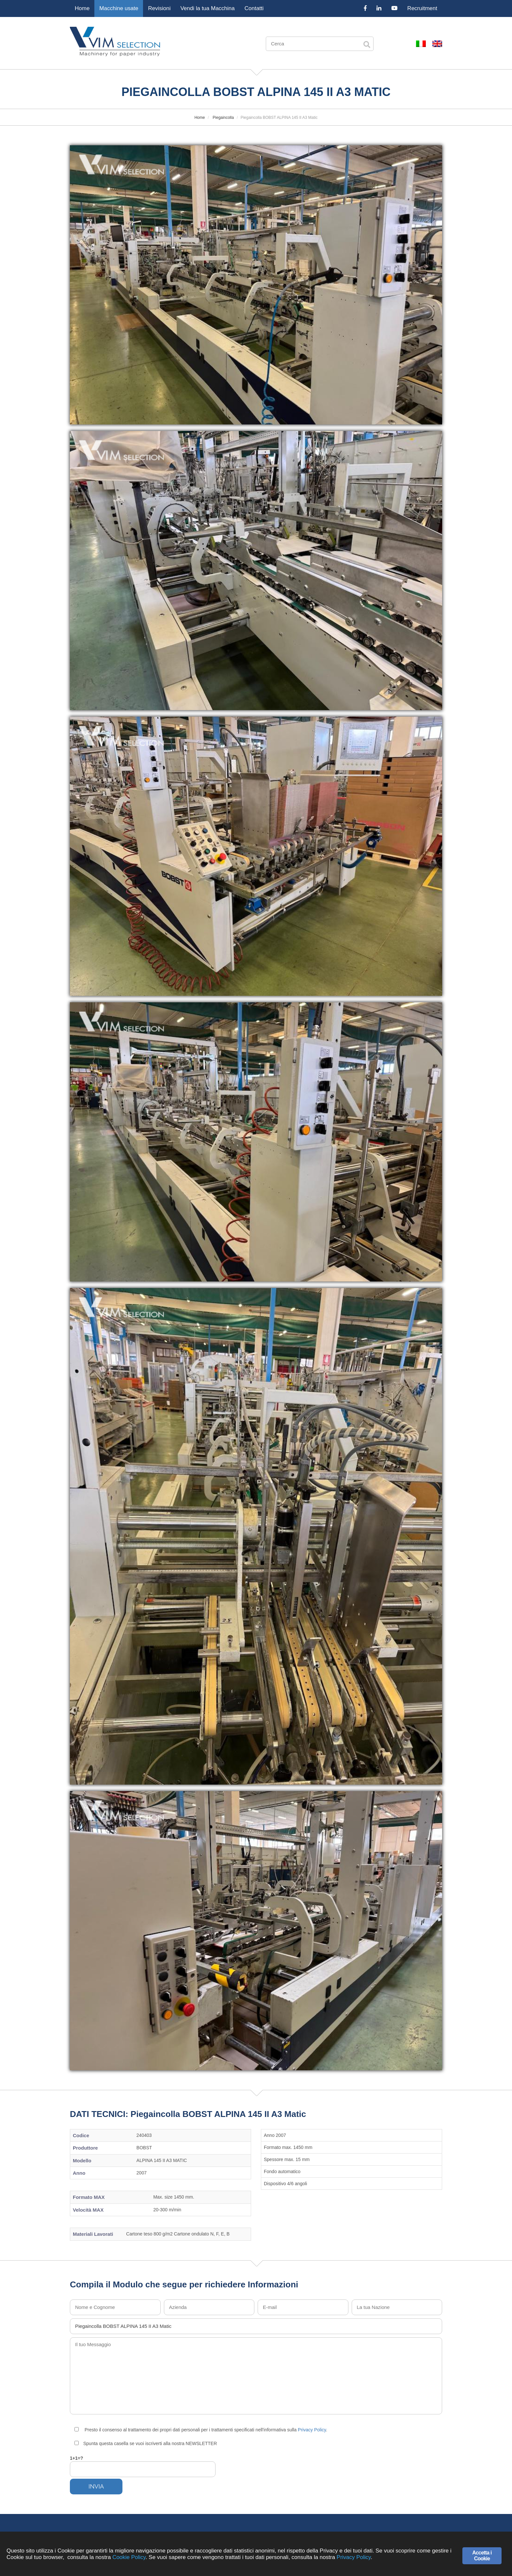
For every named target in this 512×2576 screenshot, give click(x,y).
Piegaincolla (223, 117)
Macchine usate (118, 8)
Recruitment (422, 8)
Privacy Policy (312, 2429)
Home (82, 8)
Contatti (254, 8)
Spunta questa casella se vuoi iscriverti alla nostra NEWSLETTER (145, 2443)
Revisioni (159, 8)
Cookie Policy (129, 2557)
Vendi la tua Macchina (207, 8)
